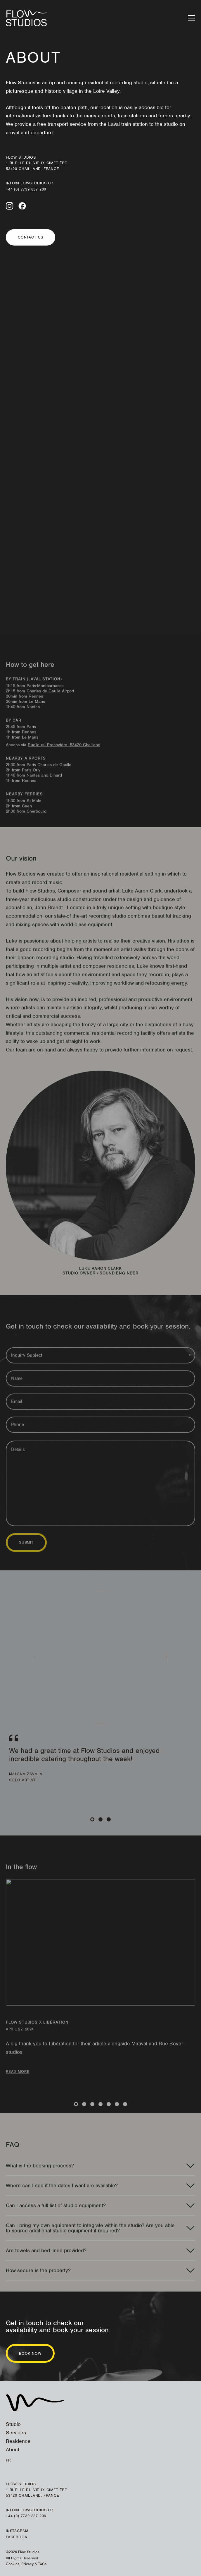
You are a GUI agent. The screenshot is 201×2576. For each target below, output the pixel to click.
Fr (8, 2460)
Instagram (17, 2530)
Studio (13, 2424)
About (12, 2449)
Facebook (16, 2536)
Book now (30, 2353)
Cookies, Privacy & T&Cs (26, 2563)
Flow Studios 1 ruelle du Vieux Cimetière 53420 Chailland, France (36, 163)
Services (16, 2432)
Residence (18, 2441)
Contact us (30, 237)
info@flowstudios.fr (29, 183)
